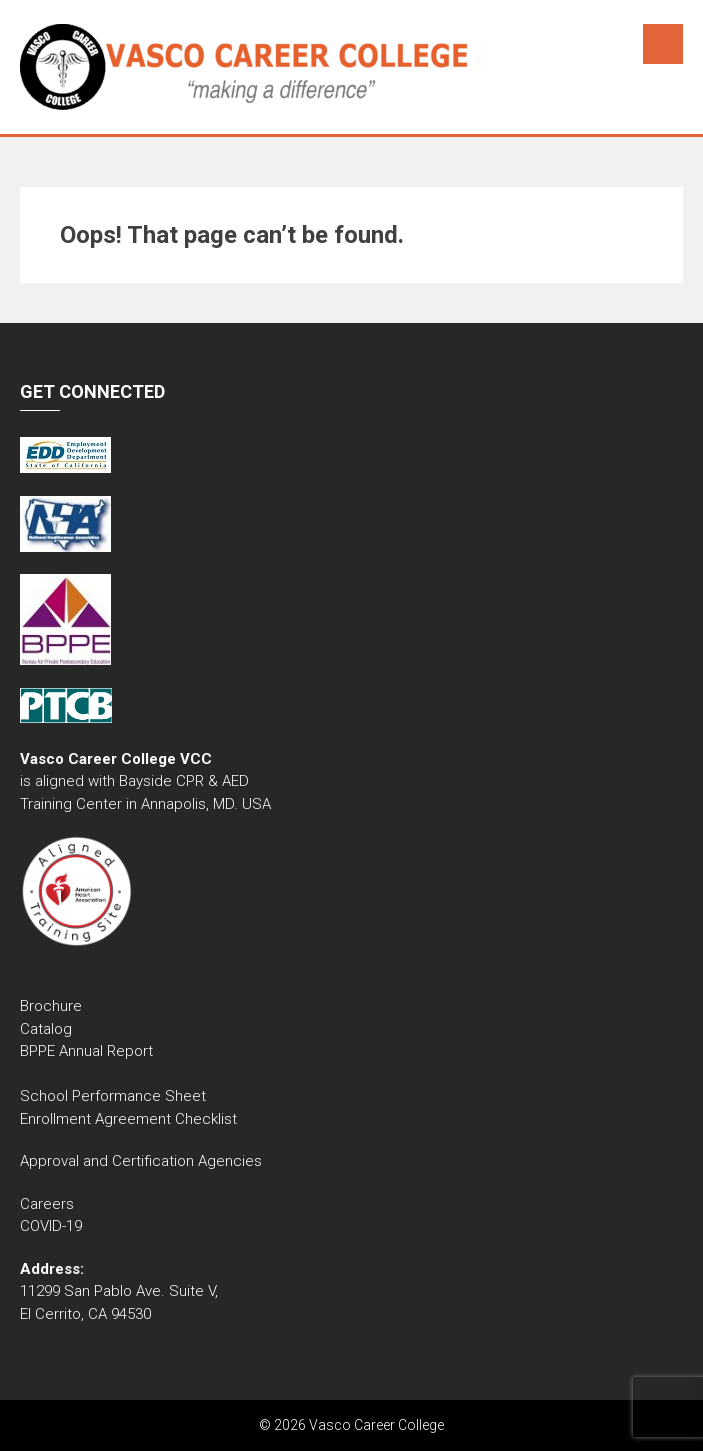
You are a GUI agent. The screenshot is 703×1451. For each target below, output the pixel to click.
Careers (47, 1204)
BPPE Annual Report (86, 1051)
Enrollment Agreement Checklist (128, 1119)
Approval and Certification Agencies (141, 1161)
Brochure (51, 1006)
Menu (663, 44)
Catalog (48, 1029)
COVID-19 (51, 1226)
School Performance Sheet (113, 1096)
